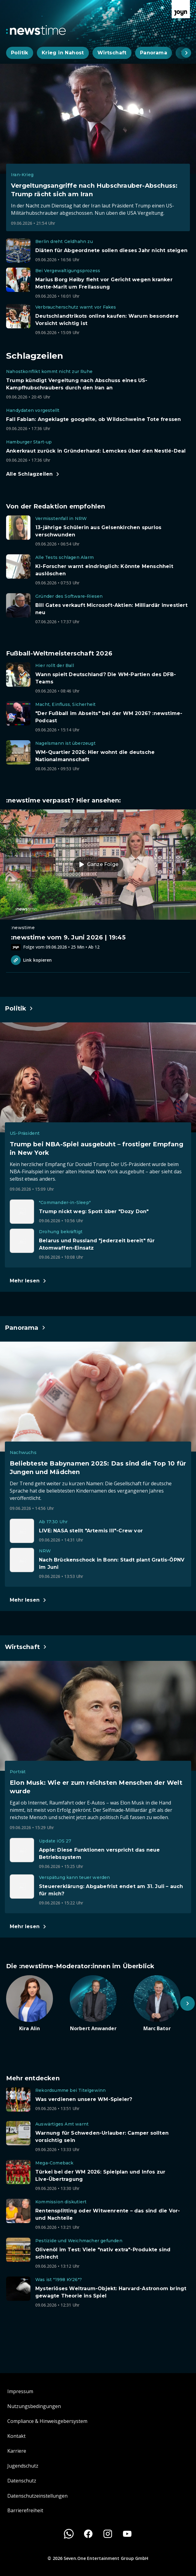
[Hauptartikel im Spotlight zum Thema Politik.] (19, 1008)
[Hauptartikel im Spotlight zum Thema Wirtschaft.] (26, 1647)
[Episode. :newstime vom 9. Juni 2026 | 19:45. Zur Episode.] (98, 879)
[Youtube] (127, 2534)
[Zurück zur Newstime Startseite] (36, 30)
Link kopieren (31, 960)
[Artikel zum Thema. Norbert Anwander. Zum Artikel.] (98, 2003)
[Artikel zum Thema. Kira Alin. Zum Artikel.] (34, 2003)
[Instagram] (108, 2534)
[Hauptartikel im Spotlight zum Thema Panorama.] (25, 1327)
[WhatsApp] (69, 2534)
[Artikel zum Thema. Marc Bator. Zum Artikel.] (162, 2003)
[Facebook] (88, 2534)
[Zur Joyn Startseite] (181, 9)
